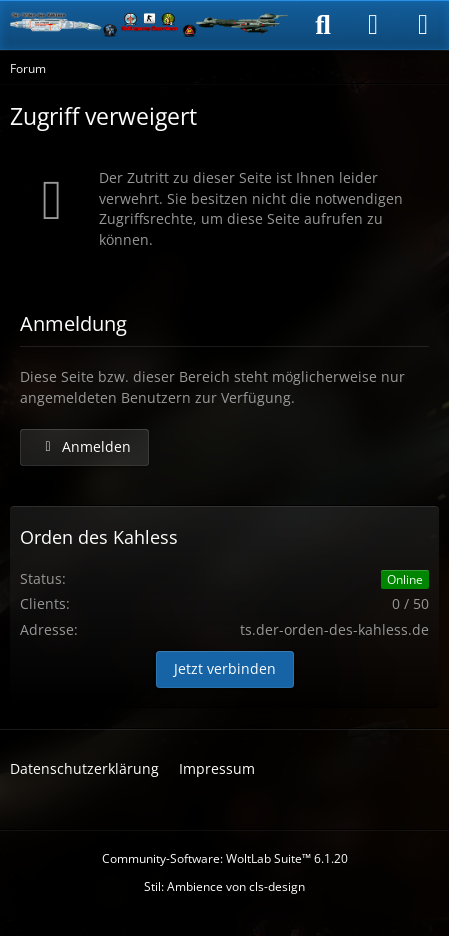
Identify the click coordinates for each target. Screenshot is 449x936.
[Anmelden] (373, 25)
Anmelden (84, 446)
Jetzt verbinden (225, 668)
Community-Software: (225, 858)
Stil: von (224, 886)
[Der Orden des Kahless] (149, 25)
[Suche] (323, 25)
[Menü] (423, 25)
